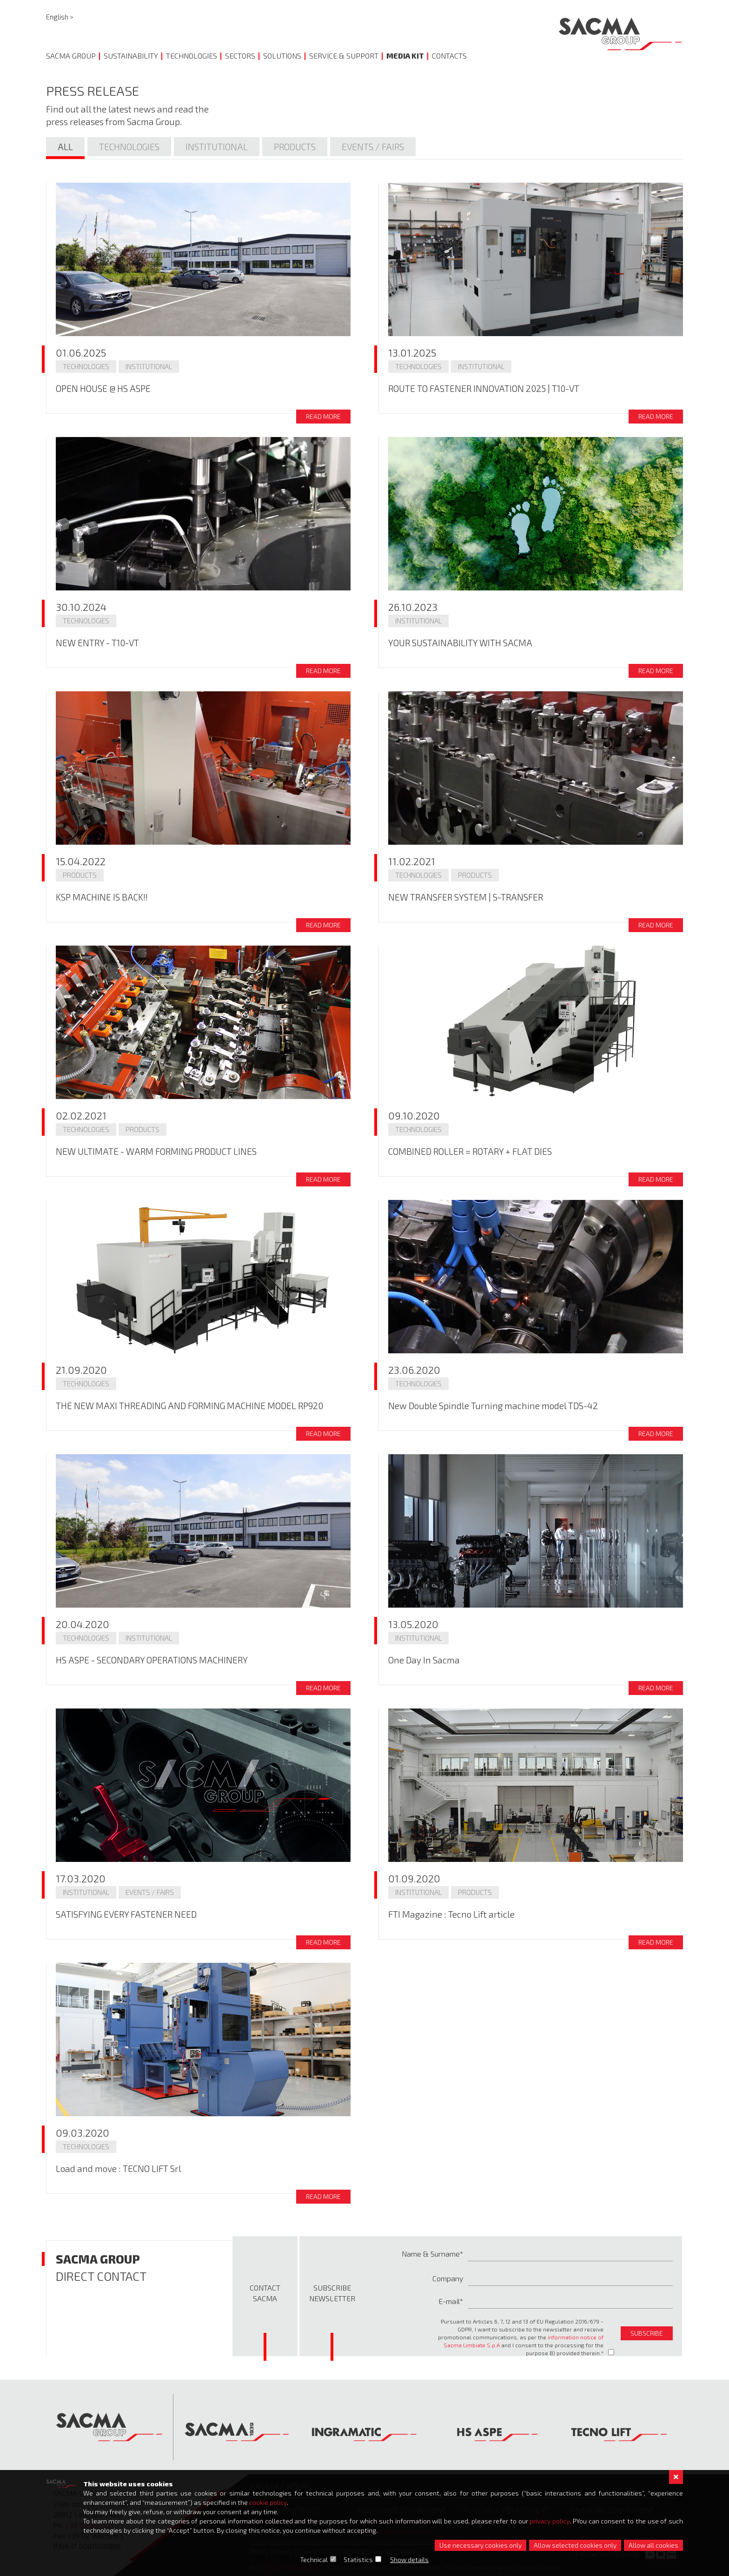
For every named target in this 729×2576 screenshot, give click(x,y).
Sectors (240, 55)
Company (447, 2278)
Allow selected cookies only (575, 2545)
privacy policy (550, 2521)
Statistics (358, 2559)
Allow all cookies (653, 2545)
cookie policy (268, 2502)
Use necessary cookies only (480, 2545)
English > (59, 17)
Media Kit (405, 55)
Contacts (449, 55)
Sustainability (131, 55)
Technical (314, 2559)
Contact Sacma (265, 2293)
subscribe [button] (646, 2333)
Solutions (282, 55)
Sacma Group (71, 55)
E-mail (449, 2301)
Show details (410, 2559)
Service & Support (343, 55)
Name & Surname (431, 2253)
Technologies (191, 55)
